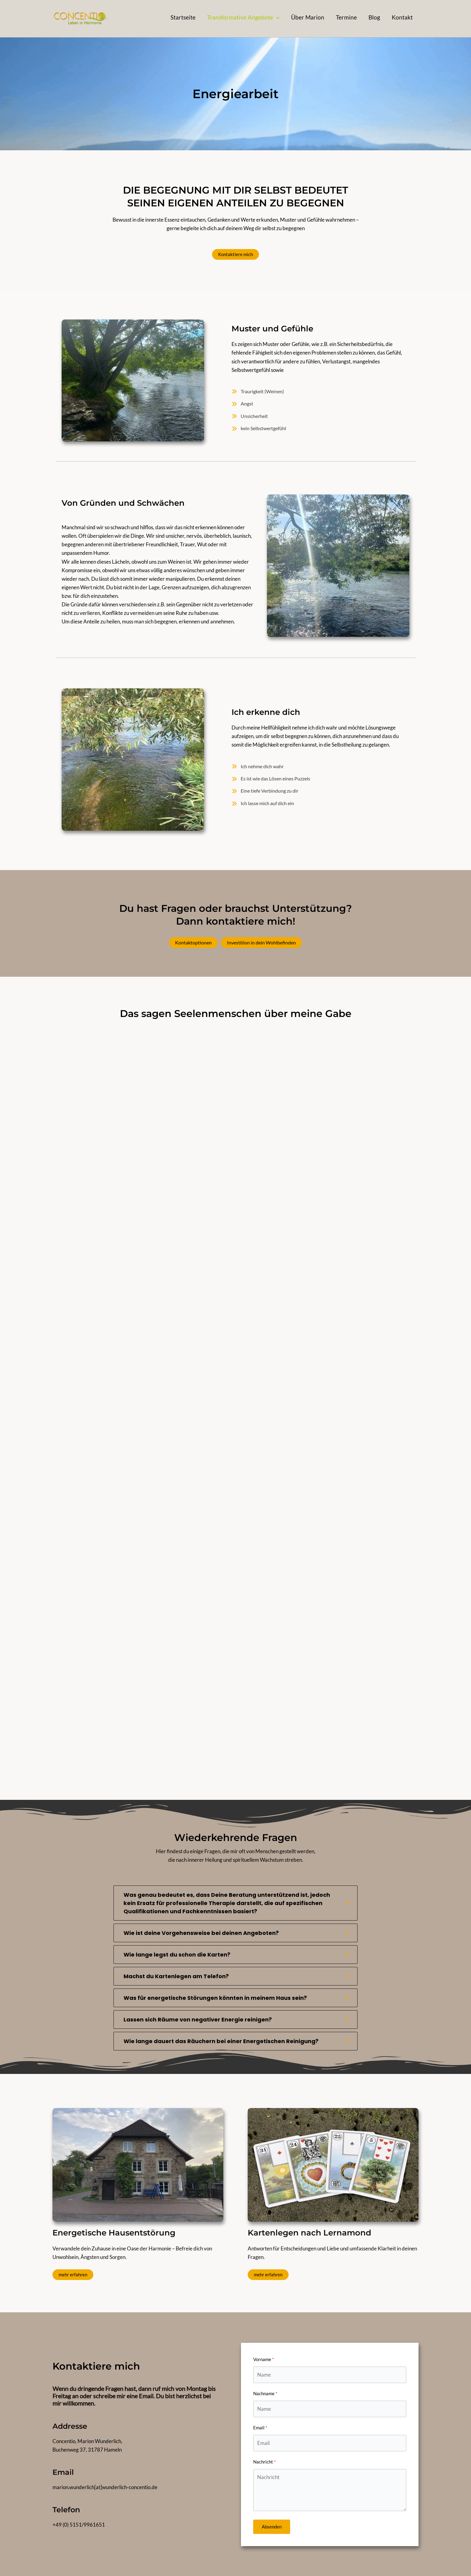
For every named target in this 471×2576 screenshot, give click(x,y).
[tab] (235, 1871)
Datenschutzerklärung (370, 2556)
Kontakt (409, 2556)
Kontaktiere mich (236, 254)
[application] (276, 17)
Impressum (327, 2556)
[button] (243, 17)
